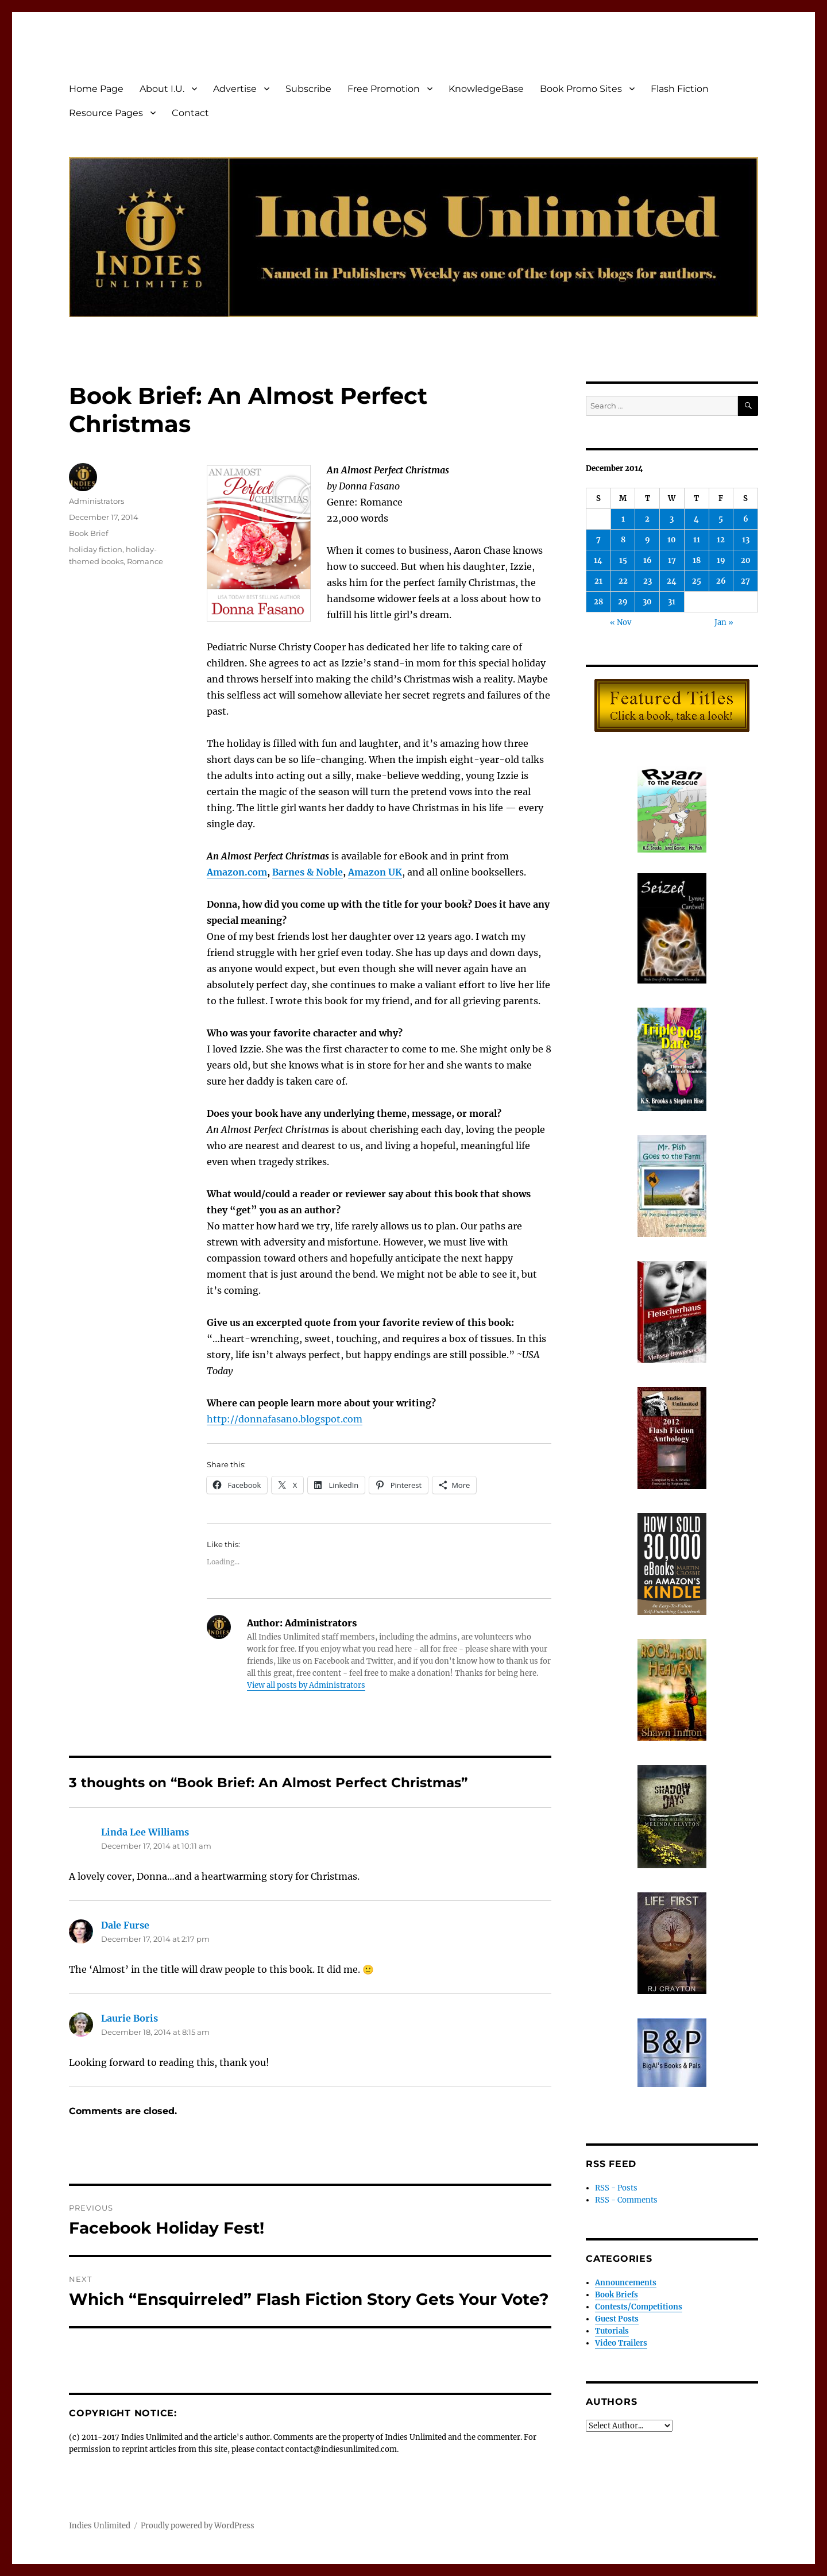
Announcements (625, 2283)
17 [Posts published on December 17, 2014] (672, 560)
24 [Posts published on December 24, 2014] (672, 581)
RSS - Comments (626, 2200)
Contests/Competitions (638, 2307)
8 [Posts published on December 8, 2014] (623, 540)
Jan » (723, 622)
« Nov (620, 622)
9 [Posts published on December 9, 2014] (647, 540)
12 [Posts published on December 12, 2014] (721, 540)
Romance (145, 561)
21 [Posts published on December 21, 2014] (598, 581)
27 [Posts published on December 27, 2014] (745, 581)
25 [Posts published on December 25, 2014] (696, 581)
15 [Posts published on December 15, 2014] (623, 560)
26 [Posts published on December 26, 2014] (721, 581)
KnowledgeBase (486, 88)
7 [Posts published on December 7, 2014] (598, 540)
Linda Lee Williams (145, 1832)
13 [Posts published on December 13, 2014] (745, 540)
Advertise (235, 88)
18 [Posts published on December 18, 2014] (697, 560)
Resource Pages (106, 112)
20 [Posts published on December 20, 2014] (746, 560)
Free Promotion (383, 88)
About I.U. (162, 88)
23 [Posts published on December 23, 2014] (647, 581)
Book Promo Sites (581, 88)
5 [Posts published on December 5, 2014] (720, 519)
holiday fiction (95, 549)
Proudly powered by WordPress (197, 2526)
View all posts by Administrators (306, 1685)
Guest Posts (617, 2319)
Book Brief (88, 533)
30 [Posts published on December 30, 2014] (647, 602)
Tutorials (612, 2331)
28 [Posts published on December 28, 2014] (598, 602)
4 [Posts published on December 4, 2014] (696, 519)
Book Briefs (616, 2295)
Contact (190, 112)
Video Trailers (621, 2343)
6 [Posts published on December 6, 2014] (745, 519)
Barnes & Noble (307, 872)
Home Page (96, 88)
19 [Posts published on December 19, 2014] (721, 560)
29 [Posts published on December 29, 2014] (623, 602)
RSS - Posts (616, 2188)
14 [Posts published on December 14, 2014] (598, 560)
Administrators (96, 501)
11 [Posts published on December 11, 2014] (696, 540)
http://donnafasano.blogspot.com (284, 1419)
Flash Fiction (680, 88)
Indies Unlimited (99, 2526)
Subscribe (308, 88)
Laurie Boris (129, 2018)
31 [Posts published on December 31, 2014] (671, 602)
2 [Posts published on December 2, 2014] (647, 519)
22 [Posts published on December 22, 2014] (623, 581)
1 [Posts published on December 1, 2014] (623, 519)
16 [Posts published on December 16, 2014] (647, 560)
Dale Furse (125, 1925)
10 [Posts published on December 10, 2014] (671, 540)
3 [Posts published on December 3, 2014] (672, 519)
